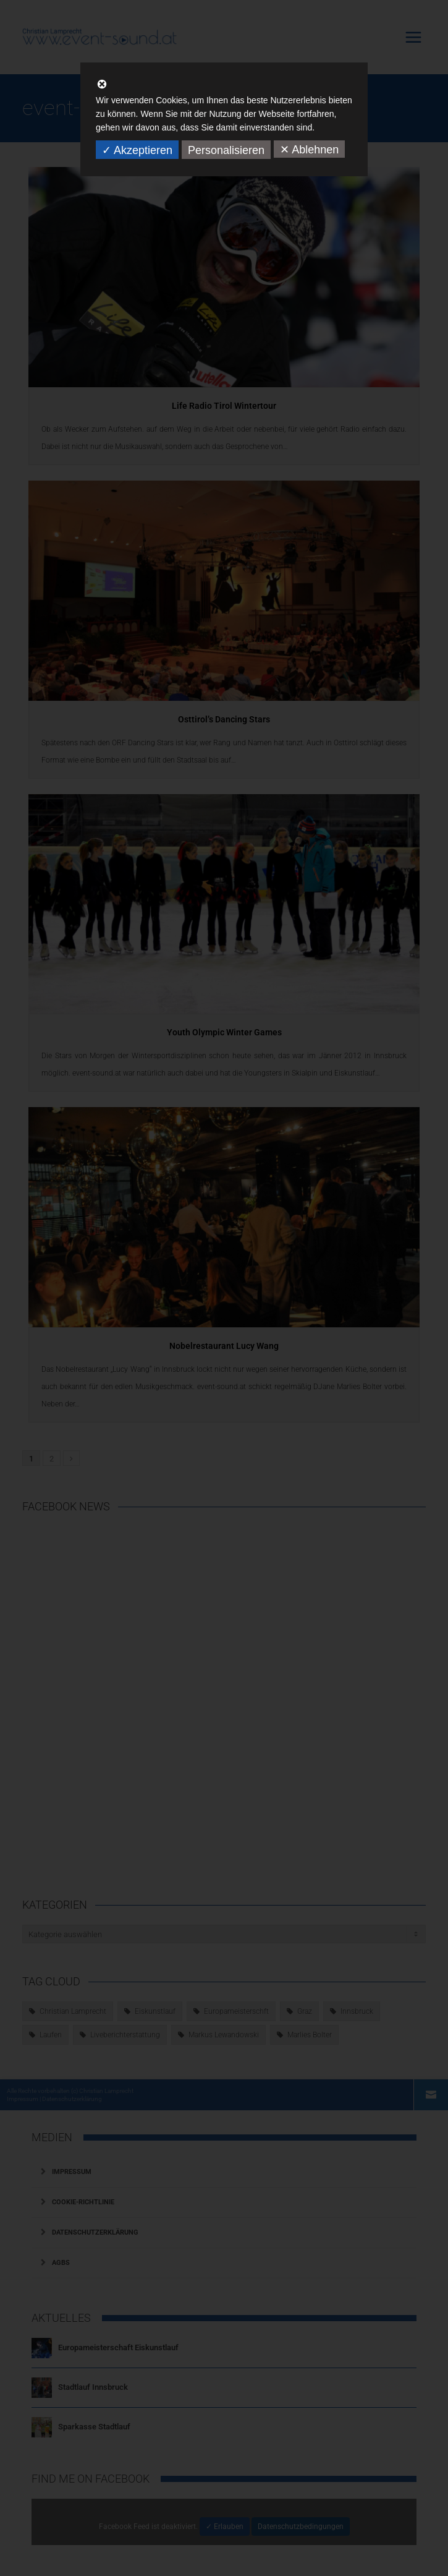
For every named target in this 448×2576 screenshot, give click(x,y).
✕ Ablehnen (309, 149)
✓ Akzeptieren (137, 150)
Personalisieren (226, 150)
